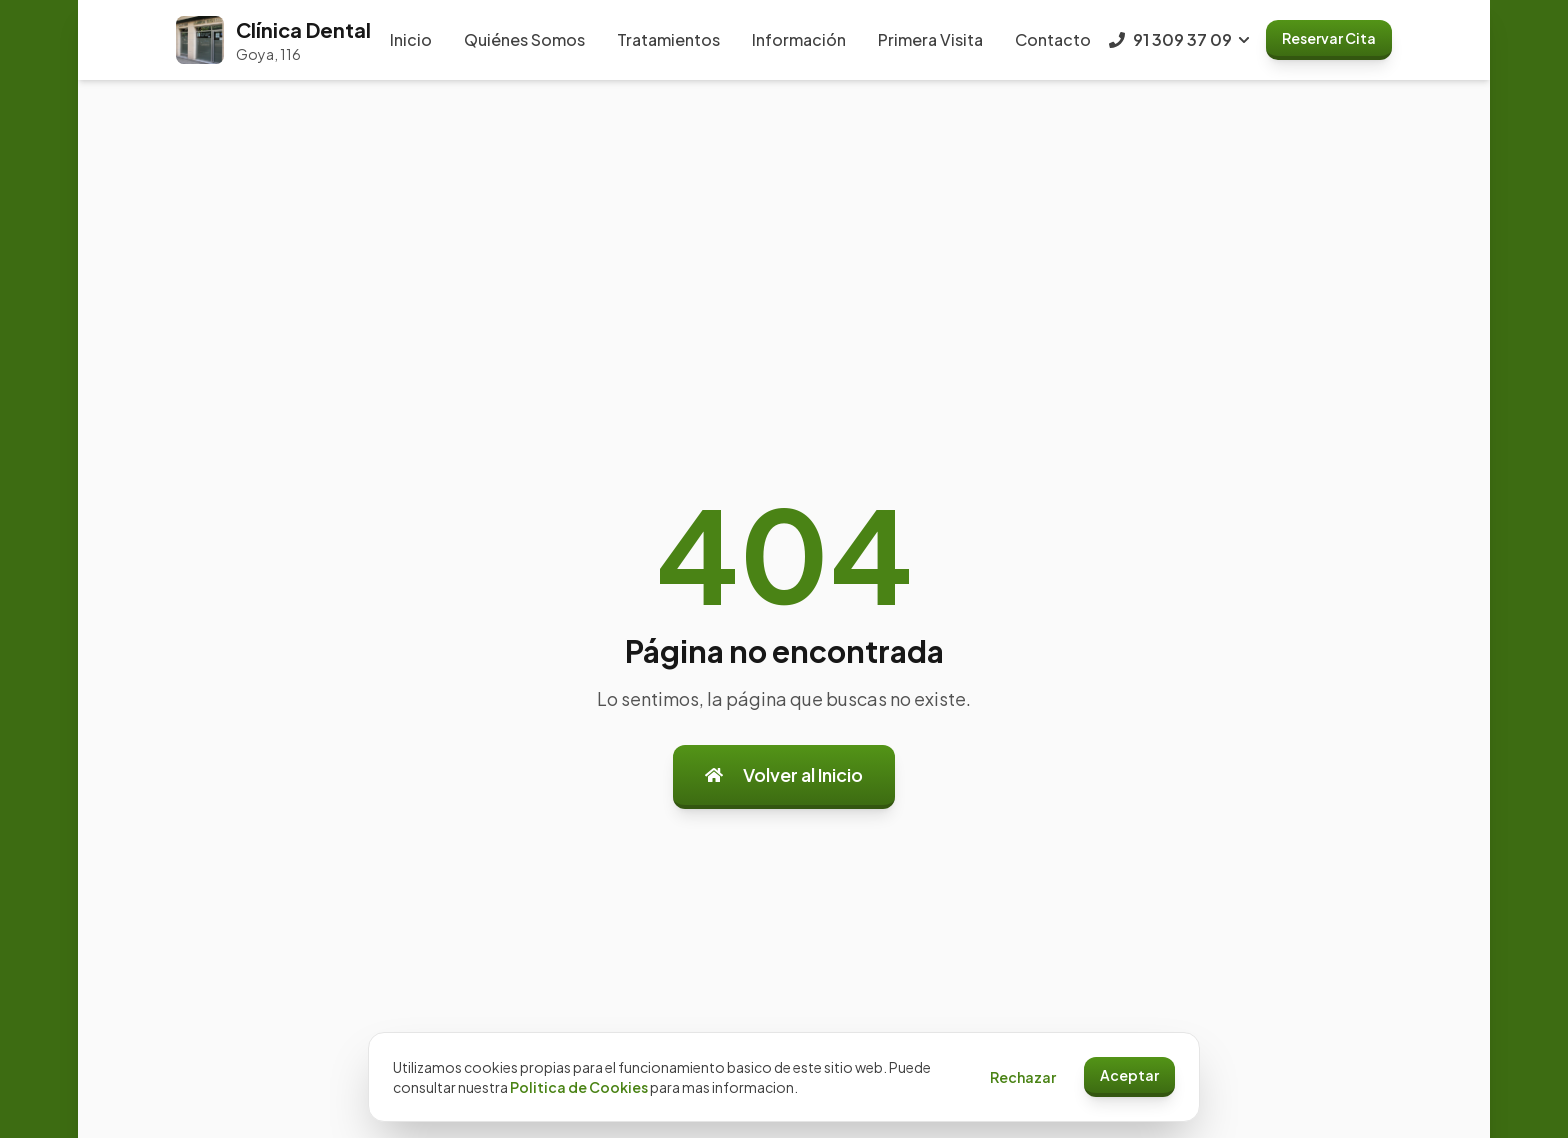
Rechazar (1023, 1077)
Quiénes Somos (524, 39)
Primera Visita (930, 39)
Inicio (411, 39)
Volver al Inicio (784, 774)
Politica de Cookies (579, 1087)
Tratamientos (668, 39)
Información (799, 39)
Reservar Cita (1329, 38)
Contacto (1053, 39)
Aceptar (1129, 1075)
